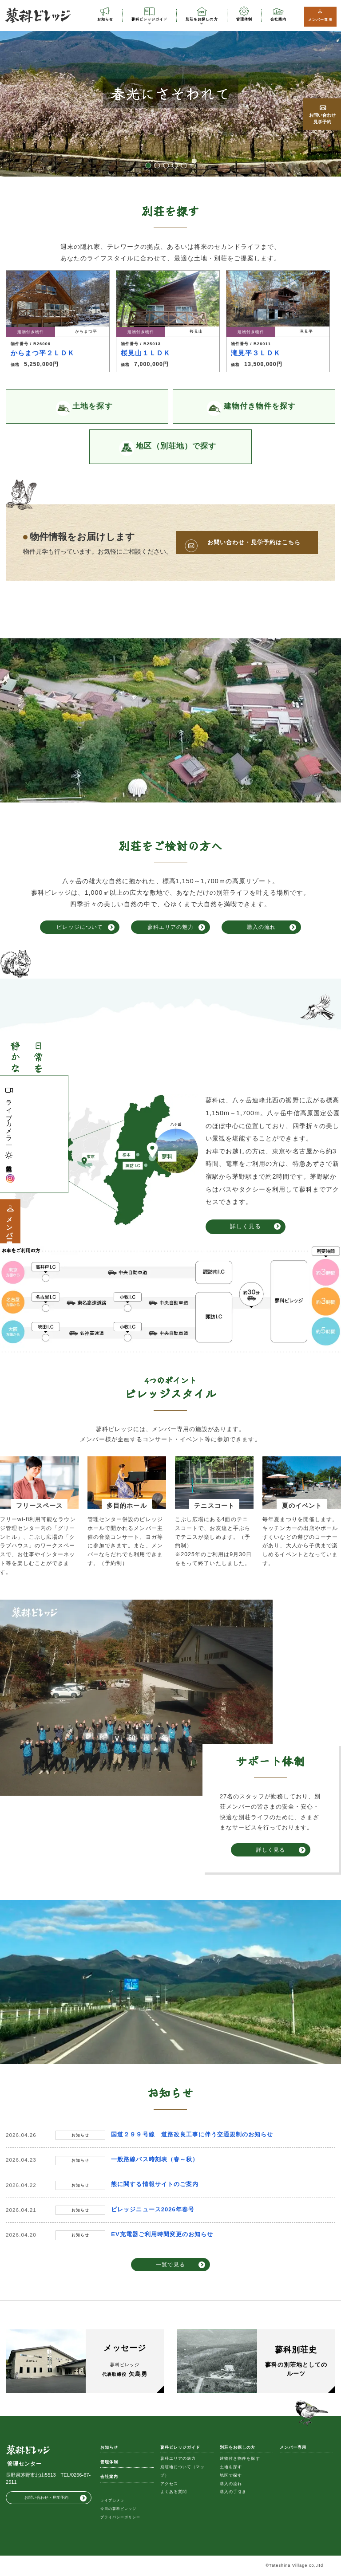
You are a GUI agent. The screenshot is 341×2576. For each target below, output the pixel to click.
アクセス (169, 2484)
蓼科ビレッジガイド (149, 19)
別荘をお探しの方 (202, 19)
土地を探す (231, 2467)
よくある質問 (173, 2491)
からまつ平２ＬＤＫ (43, 353)
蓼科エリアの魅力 (170, 927)
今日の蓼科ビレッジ (118, 2509)
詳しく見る (245, 1226)
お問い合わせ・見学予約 (46, 2497)
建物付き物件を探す (240, 2458)
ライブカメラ (9, 1117)
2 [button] (157, 165)
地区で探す (231, 2475)
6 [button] (192, 165)
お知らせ (105, 19)
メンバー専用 (320, 19)
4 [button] (174, 165)
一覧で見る (170, 2264)
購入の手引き (233, 2491)
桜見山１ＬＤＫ (145, 353)
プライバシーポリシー (120, 2517)
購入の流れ (261, 927)
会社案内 (278, 19)
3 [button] (166, 165)
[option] (170, 93)
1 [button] (148, 165)
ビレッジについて (79, 927)
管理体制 (244, 19)
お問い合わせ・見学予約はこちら (254, 542)
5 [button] (183, 165)
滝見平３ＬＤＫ (256, 353)
